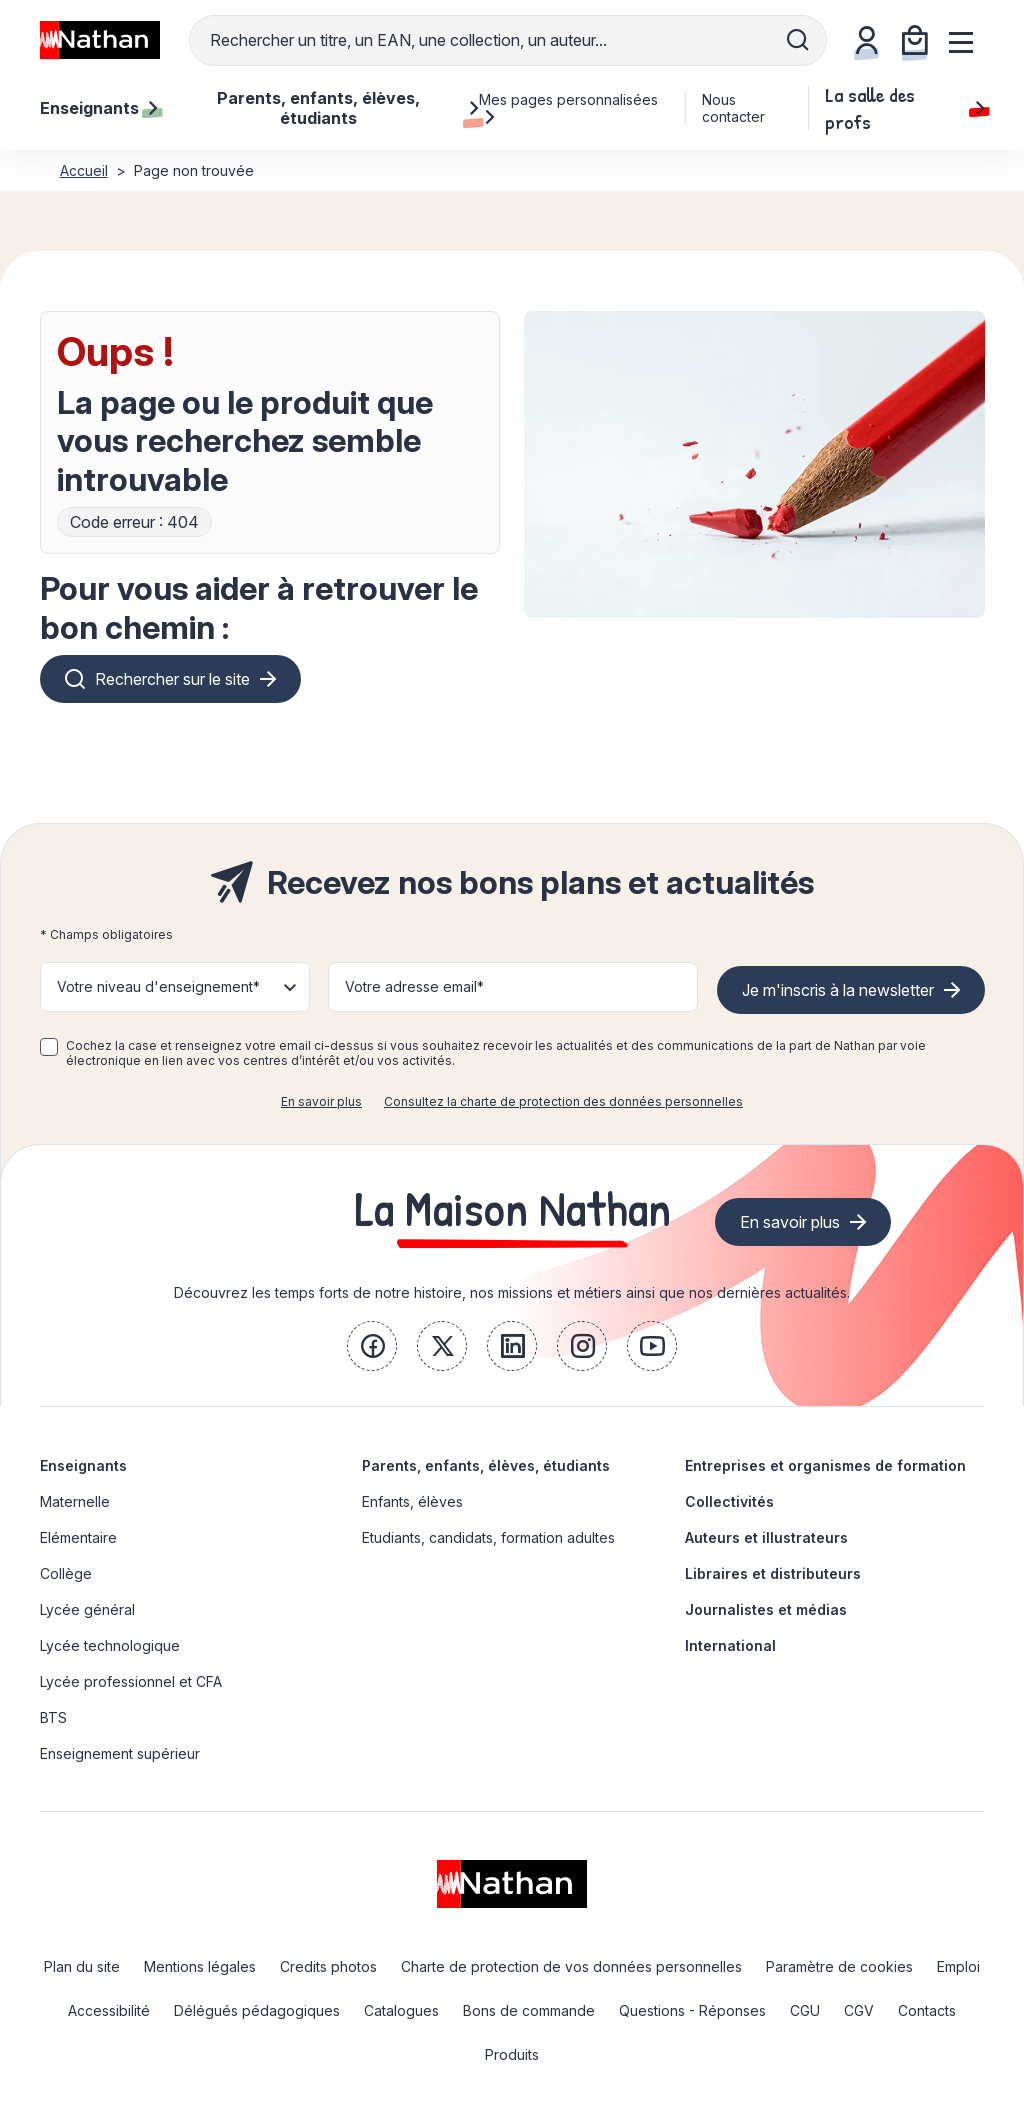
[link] (372, 1346)
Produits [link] (512, 2054)
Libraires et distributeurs (773, 1573)
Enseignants (83, 1465)
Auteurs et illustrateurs (766, 1537)
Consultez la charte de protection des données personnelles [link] (563, 1101)
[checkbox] (49, 1047)
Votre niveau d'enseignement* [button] (158, 986)
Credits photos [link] (328, 1966)
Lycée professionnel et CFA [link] (131, 1681)
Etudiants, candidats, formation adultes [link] (488, 1537)
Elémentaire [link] (78, 1537)
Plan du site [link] (82, 1966)
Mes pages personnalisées (568, 108)
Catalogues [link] (401, 2010)
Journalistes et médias (766, 1609)
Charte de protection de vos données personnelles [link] (571, 1966)
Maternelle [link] (75, 1501)
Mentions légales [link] (200, 1966)
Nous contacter (733, 108)
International (730, 1645)
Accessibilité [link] (109, 2010)
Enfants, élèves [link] (412, 1501)
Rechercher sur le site (172, 679)
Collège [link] (66, 1573)
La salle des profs (904, 108)
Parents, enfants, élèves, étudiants (486, 1465)
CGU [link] (805, 2010)
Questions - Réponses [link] (692, 2010)
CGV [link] (859, 2010)
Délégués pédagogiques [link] (257, 2010)
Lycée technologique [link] (110, 1645)
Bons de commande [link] (529, 2010)
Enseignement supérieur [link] (120, 1753)
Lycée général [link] (87, 1609)
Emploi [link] (958, 1966)
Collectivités (729, 1501)
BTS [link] (53, 1717)
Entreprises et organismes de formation (825, 1465)
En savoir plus (321, 1101)
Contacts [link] (927, 2010)
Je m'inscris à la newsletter (838, 990)
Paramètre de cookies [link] (839, 1966)
